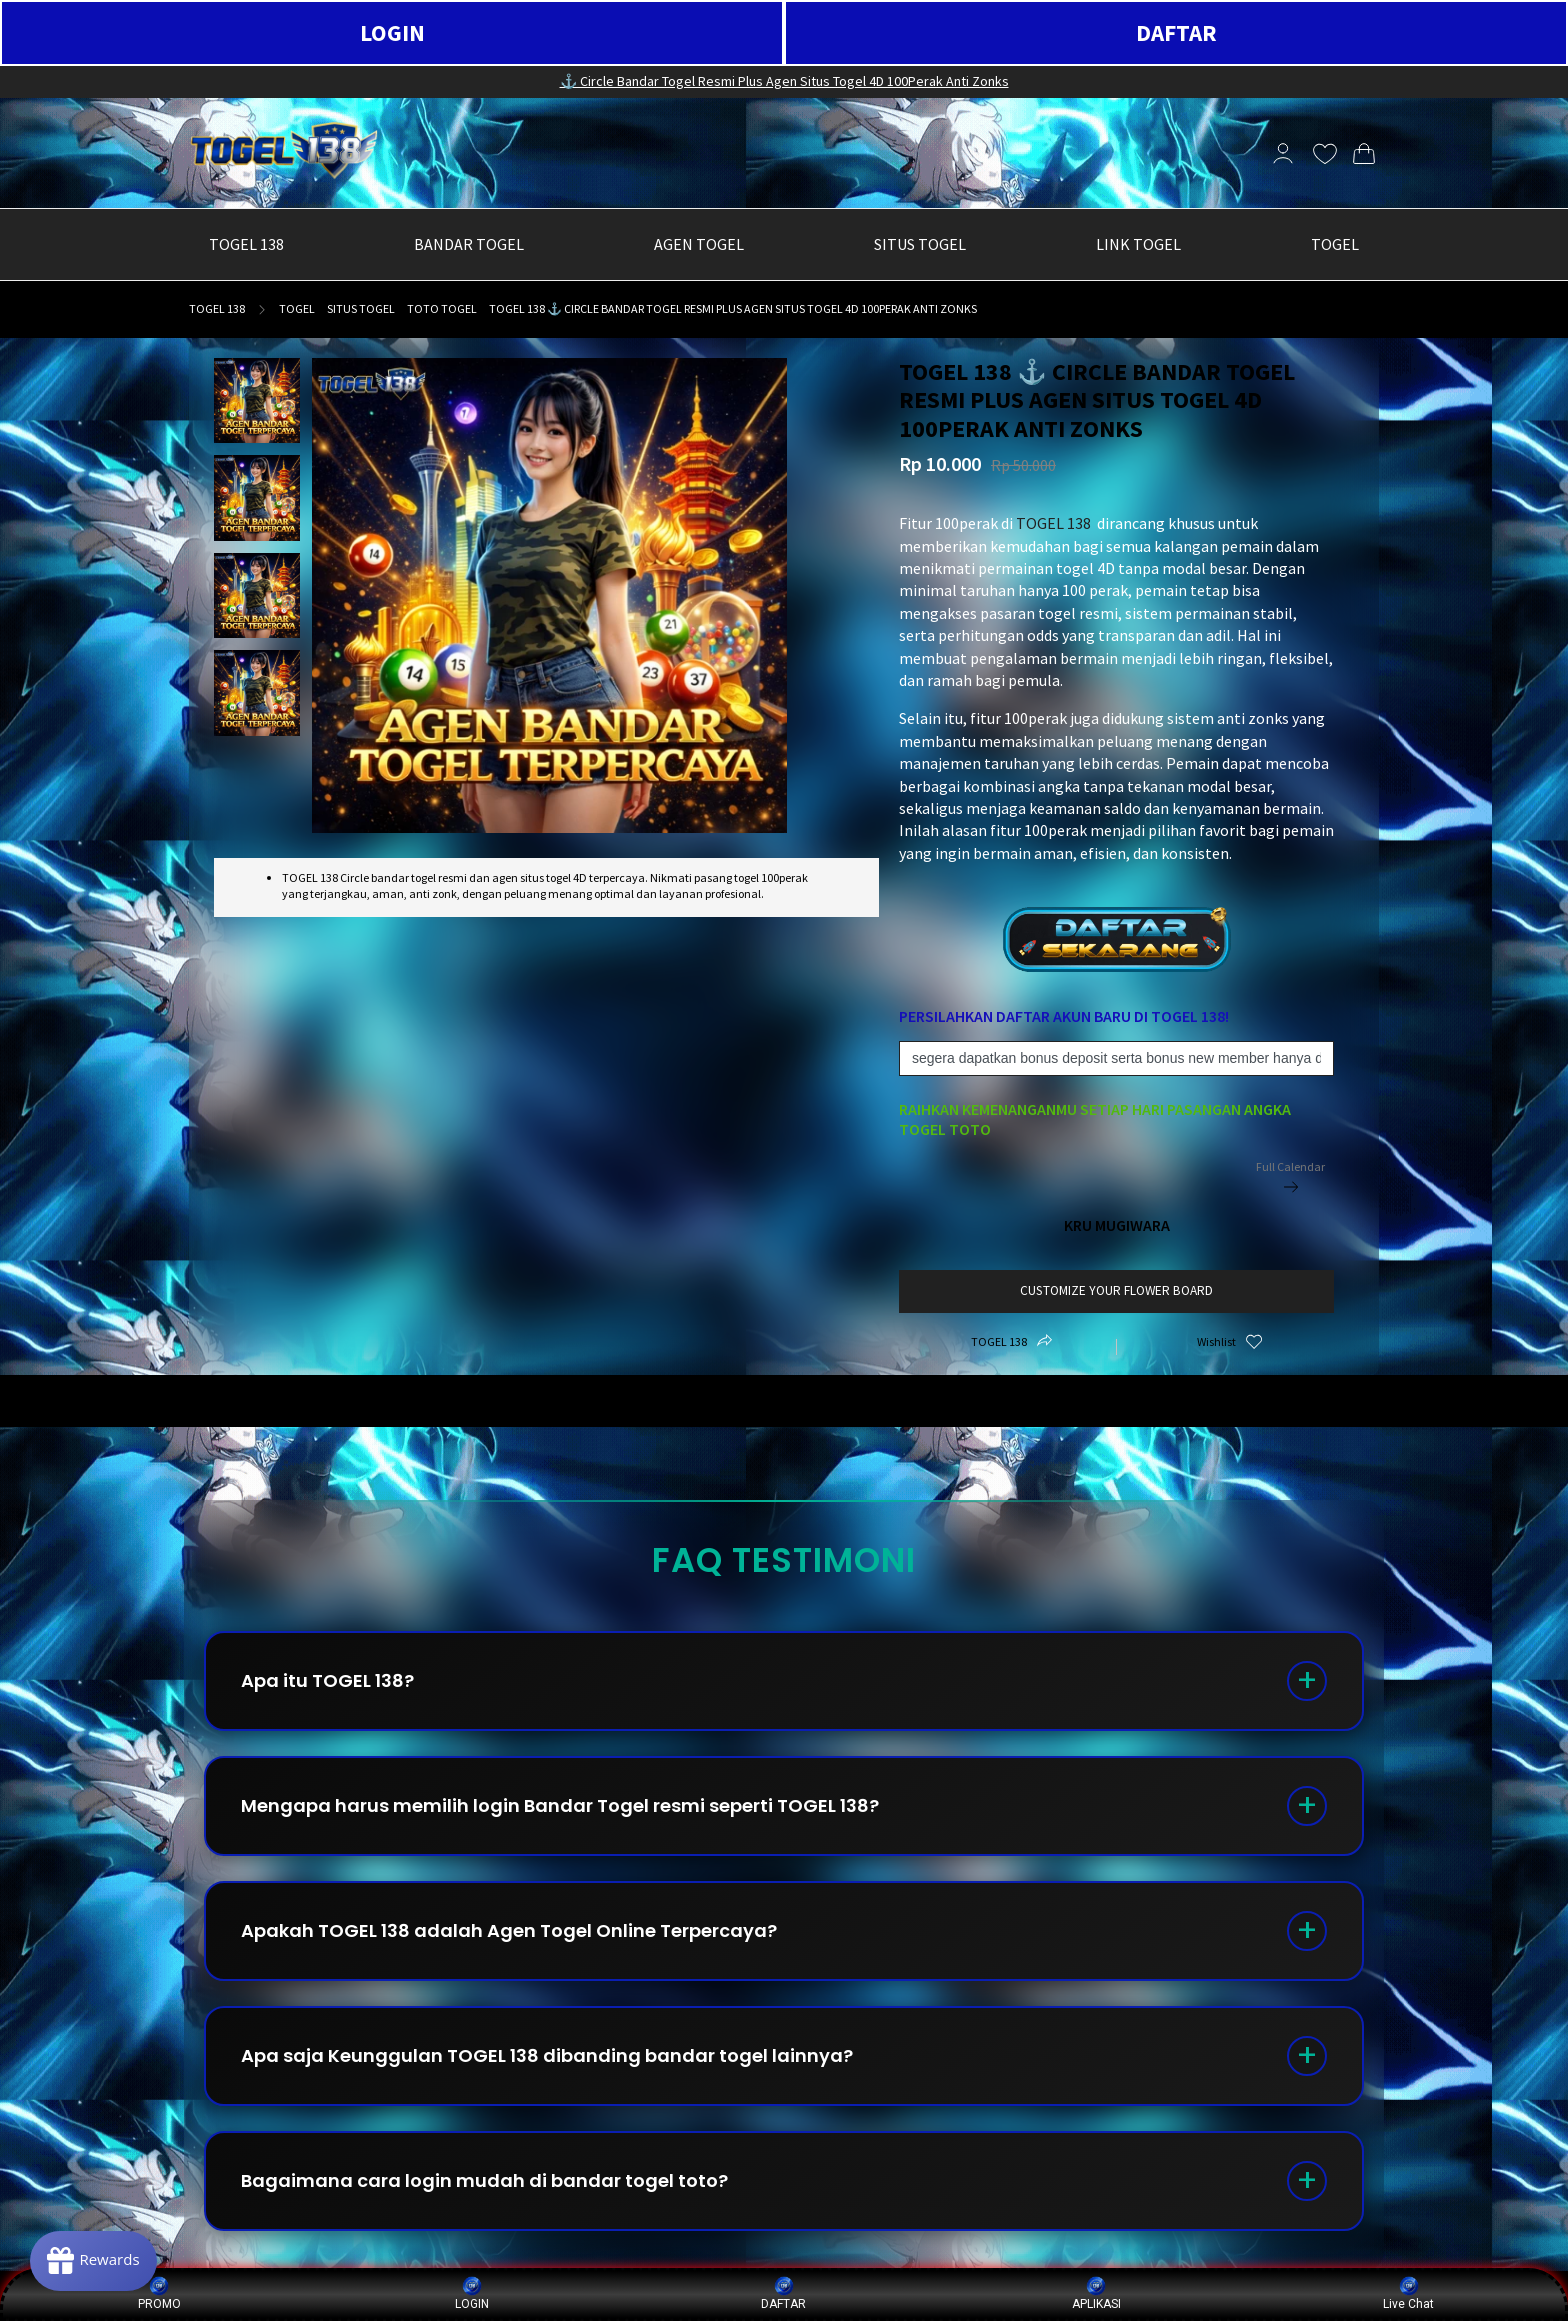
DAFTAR (1176, 32)
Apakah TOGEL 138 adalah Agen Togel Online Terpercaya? (509, 1930)
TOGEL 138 (217, 308)
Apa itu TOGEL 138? (327, 1680)
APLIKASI (1096, 2293)
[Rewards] (93, 2261)
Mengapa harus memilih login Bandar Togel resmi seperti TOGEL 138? (560, 1805)
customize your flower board (1116, 1290)
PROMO (159, 2293)
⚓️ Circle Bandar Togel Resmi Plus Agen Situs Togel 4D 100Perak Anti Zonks (784, 81)
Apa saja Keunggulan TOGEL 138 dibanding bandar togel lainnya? (547, 2055)
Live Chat (1408, 2293)
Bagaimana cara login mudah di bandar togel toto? (484, 2180)
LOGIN (392, 32)
